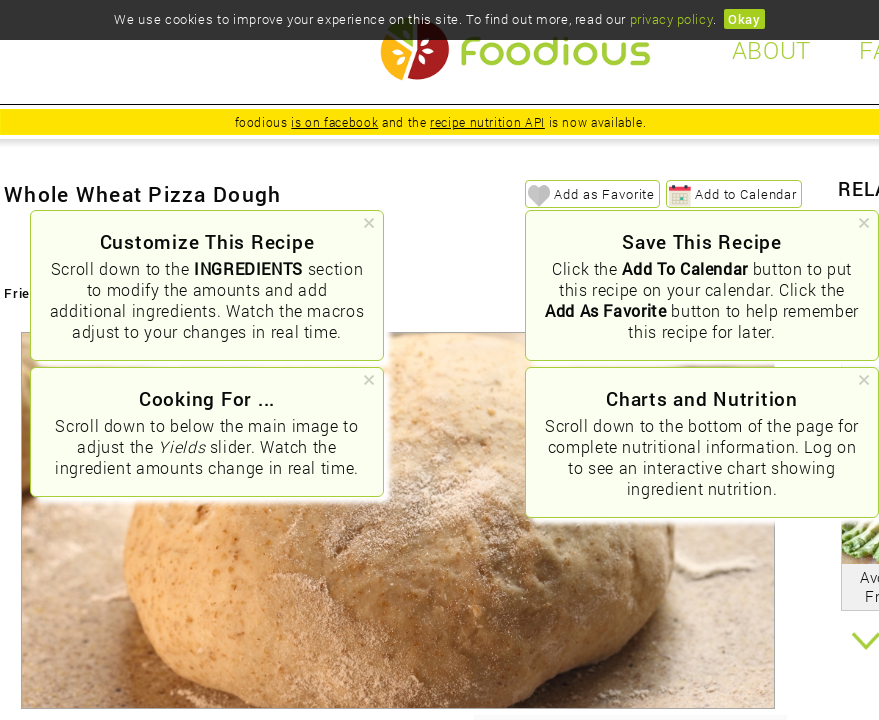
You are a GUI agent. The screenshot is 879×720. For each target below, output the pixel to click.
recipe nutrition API (487, 122)
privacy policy (671, 19)
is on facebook (334, 122)
